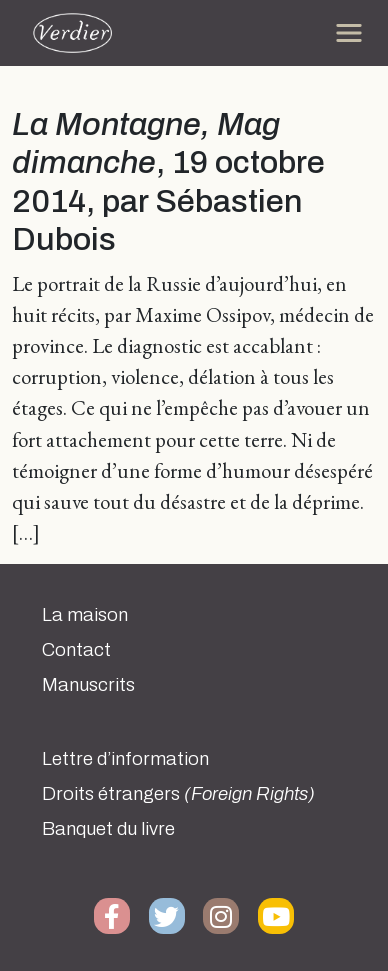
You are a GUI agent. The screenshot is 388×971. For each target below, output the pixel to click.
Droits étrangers (178, 794)
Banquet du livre (108, 829)
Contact (76, 650)
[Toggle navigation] (349, 33)
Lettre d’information (125, 759)
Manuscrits (88, 685)
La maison (85, 615)
